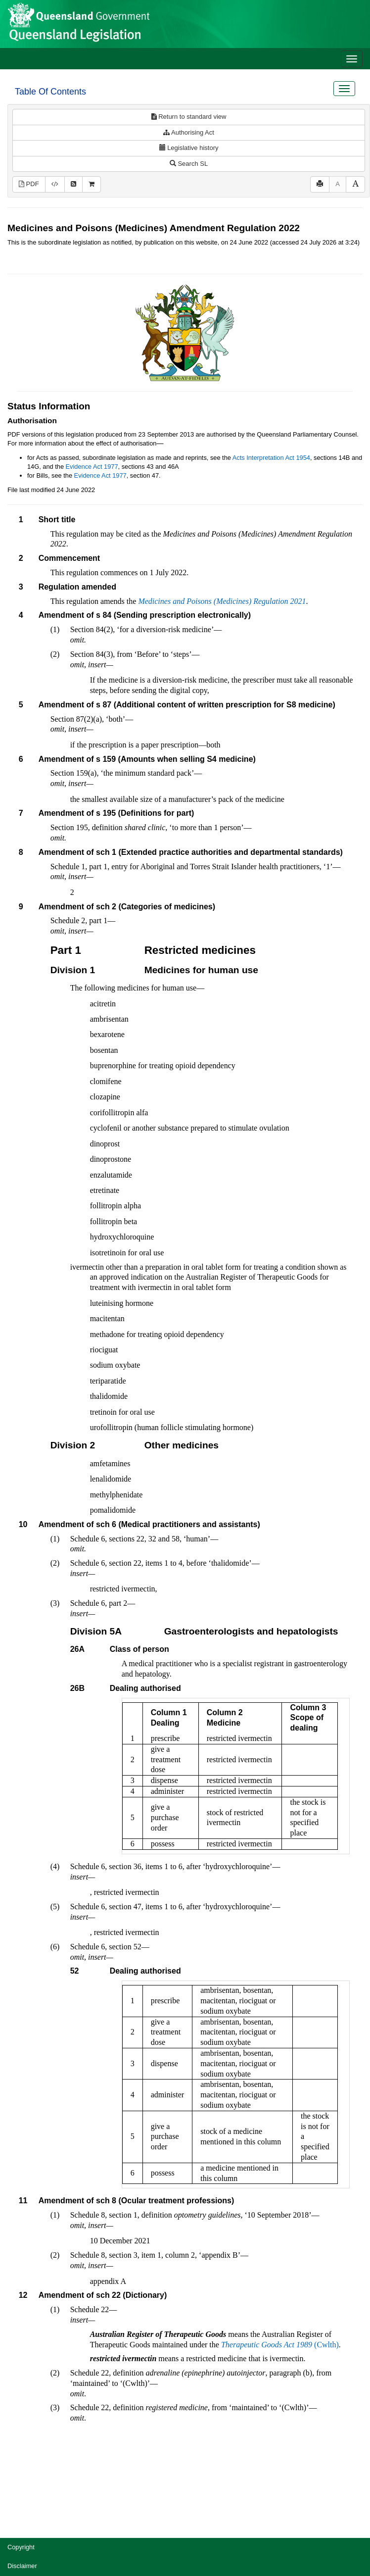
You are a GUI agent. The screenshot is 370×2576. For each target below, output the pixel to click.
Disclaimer (22, 2566)
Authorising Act (188, 132)
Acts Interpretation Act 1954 (271, 457)
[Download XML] (55, 184)
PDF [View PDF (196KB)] (29, 184)
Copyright (21, 2547)
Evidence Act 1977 (92, 466)
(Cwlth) (280, 2344)
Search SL (189, 163)
